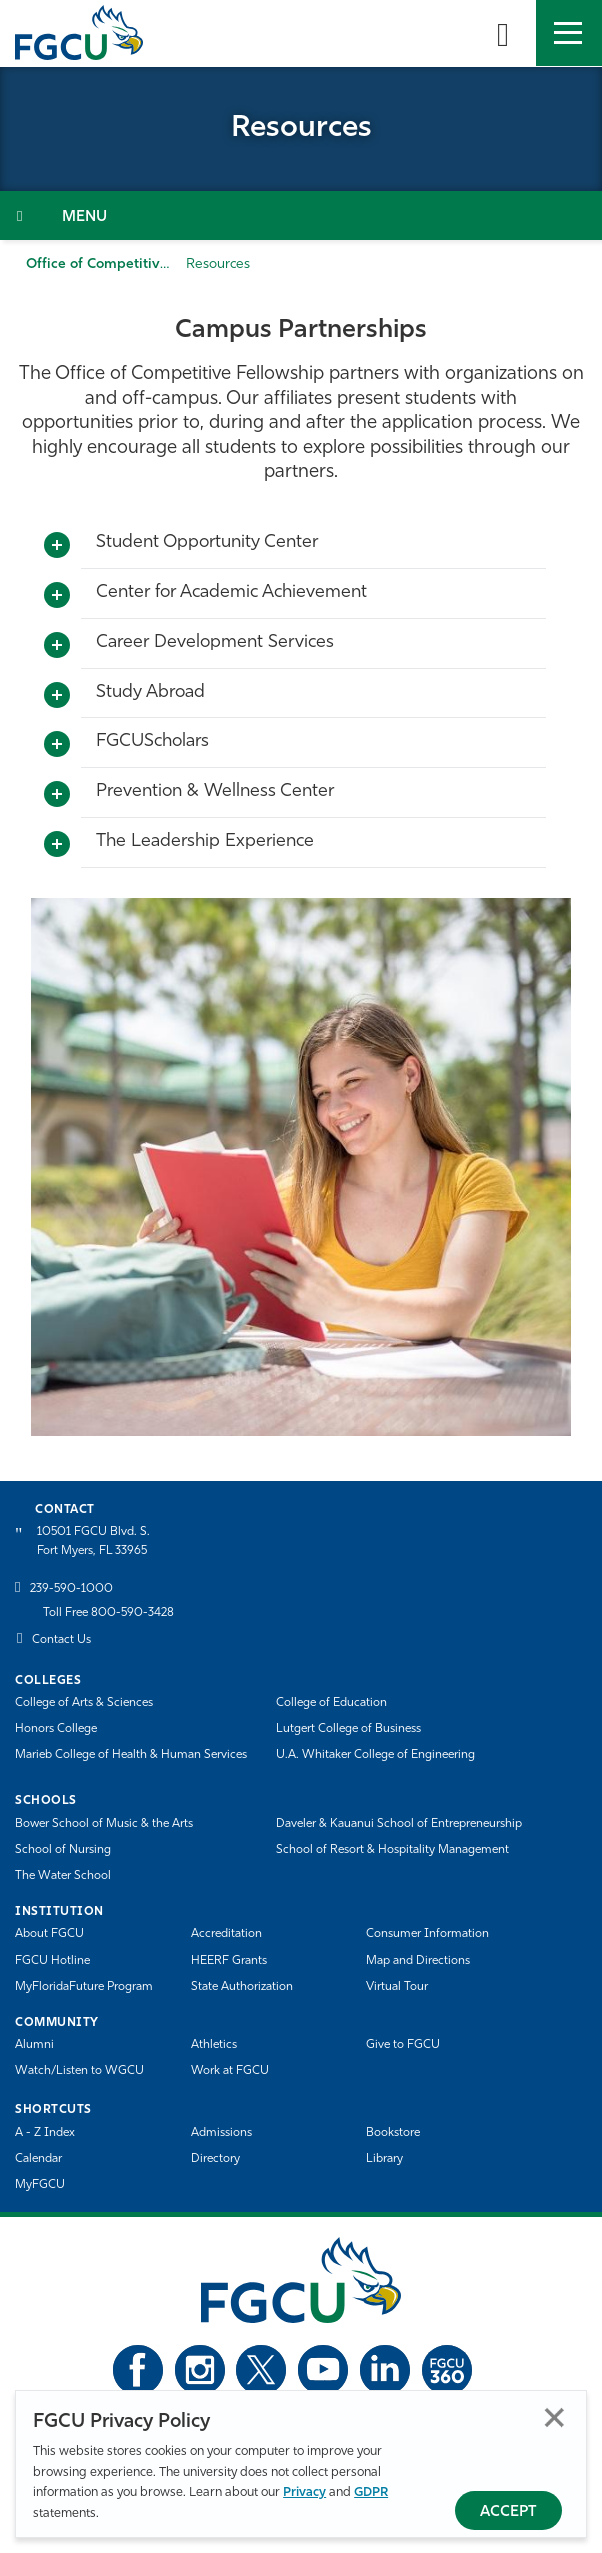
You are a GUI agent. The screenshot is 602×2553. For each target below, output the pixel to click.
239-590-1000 (71, 1589)
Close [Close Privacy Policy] (554, 2417)
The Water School (63, 1876)
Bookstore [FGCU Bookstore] (393, 2133)
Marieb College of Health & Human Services (131, 1755)
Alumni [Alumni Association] (34, 2045)
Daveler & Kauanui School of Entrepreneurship (399, 1824)
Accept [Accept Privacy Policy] (508, 2512)
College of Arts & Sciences (84, 1703)
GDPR (371, 2492)
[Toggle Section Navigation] (301, 215)
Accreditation (226, 1934)
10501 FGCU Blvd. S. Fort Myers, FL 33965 (93, 1541)
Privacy (304, 2492)
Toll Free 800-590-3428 (108, 1613)
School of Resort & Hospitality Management (392, 1850)
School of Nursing (63, 1850)
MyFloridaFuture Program (84, 1987)
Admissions (221, 2133)
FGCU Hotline (52, 1961)
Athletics (214, 2045)
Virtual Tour (397, 1987)
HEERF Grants (229, 1961)
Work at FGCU (230, 2071)
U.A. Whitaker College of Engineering (375, 1755)
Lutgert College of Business (348, 1729)
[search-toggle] (503, 33)
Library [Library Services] (384, 2159)
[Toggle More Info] (57, 546)
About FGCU (49, 1934)
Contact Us (61, 1640)
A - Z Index (45, 2133)
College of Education (331, 1703)
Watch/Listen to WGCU (79, 2071)
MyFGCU (40, 2185)
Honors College (56, 1729)
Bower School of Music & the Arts (104, 1824)
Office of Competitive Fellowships (137, 264)
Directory (215, 2159)
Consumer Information (427, 1934)
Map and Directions (418, 1961)
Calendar (38, 2159)
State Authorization (242, 1987)
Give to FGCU (403, 2045)
